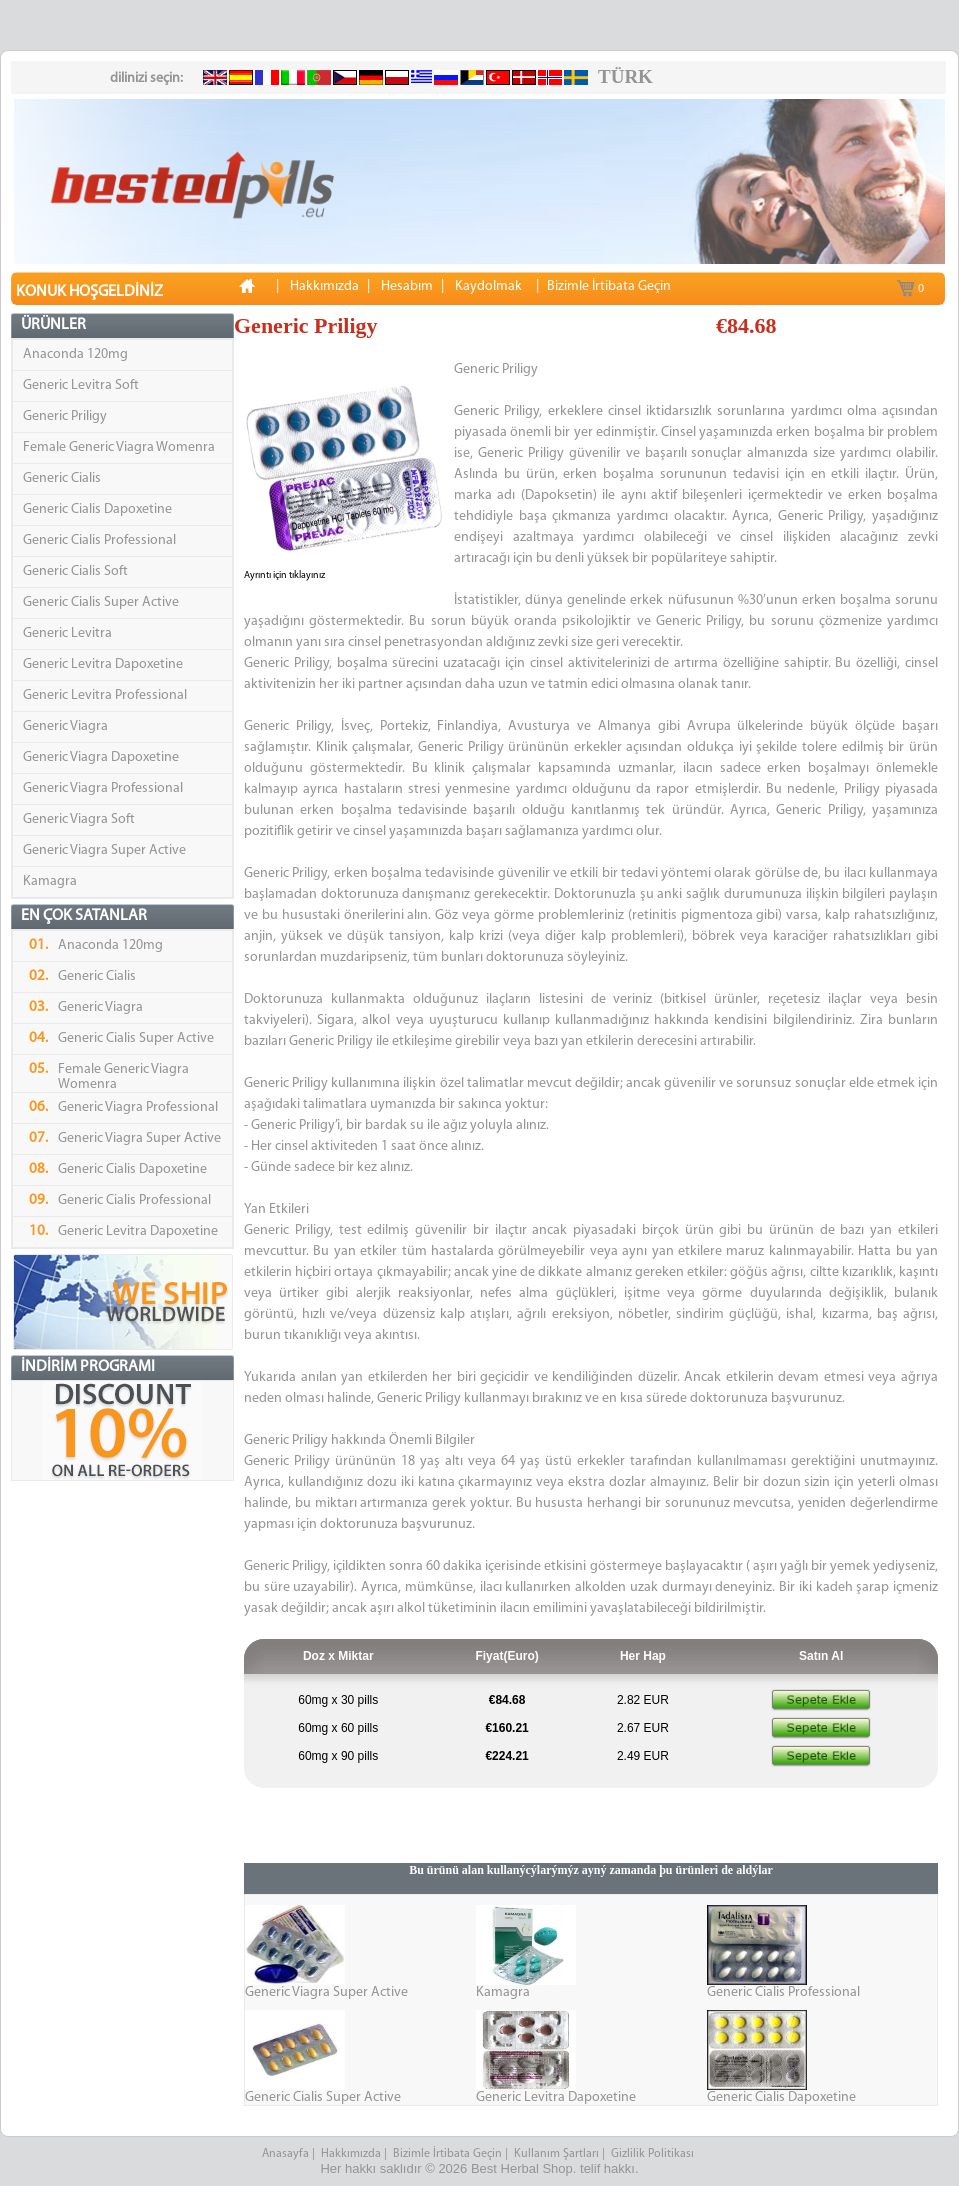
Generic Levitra (67, 633)
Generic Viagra (65, 726)
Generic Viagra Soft (79, 819)
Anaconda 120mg (75, 354)
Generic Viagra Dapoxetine (101, 757)
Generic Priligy (65, 416)
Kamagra (50, 881)
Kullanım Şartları (556, 2154)
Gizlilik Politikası (654, 2154)
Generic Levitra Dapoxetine (103, 664)
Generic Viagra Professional (103, 788)
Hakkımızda (351, 2154)
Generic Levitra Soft (81, 385)
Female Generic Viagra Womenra (119, 447)
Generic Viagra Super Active (104, 850)
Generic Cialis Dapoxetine (97, 509)
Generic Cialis (62, 478)
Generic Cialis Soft (75, 571)
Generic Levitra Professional (105, 695)
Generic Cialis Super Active (101, 602)
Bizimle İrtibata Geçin (447, 2154)
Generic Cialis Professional (99, 540)
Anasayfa (285, 2154)
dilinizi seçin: (146, 78)
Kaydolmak (488, 286)
